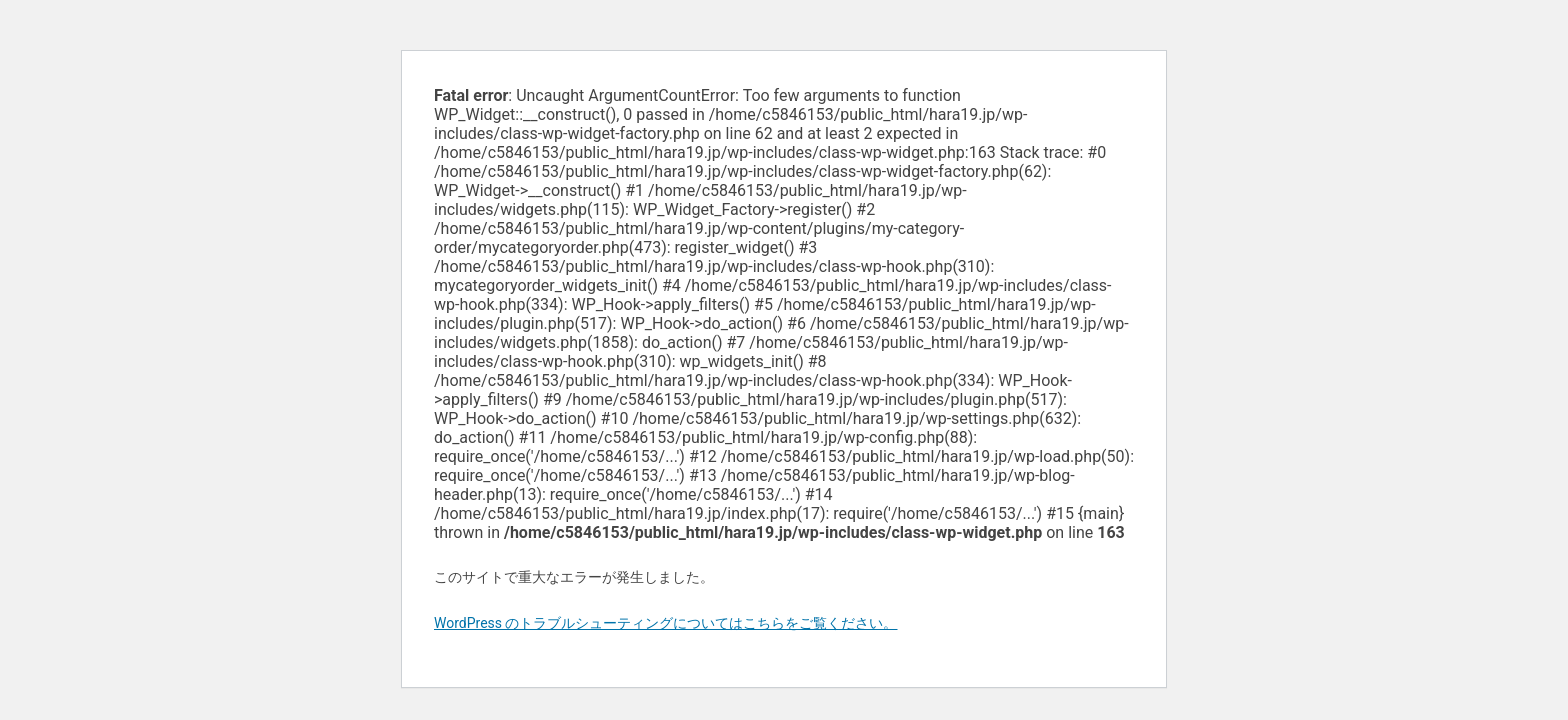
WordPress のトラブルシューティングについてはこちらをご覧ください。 (666, 623)
